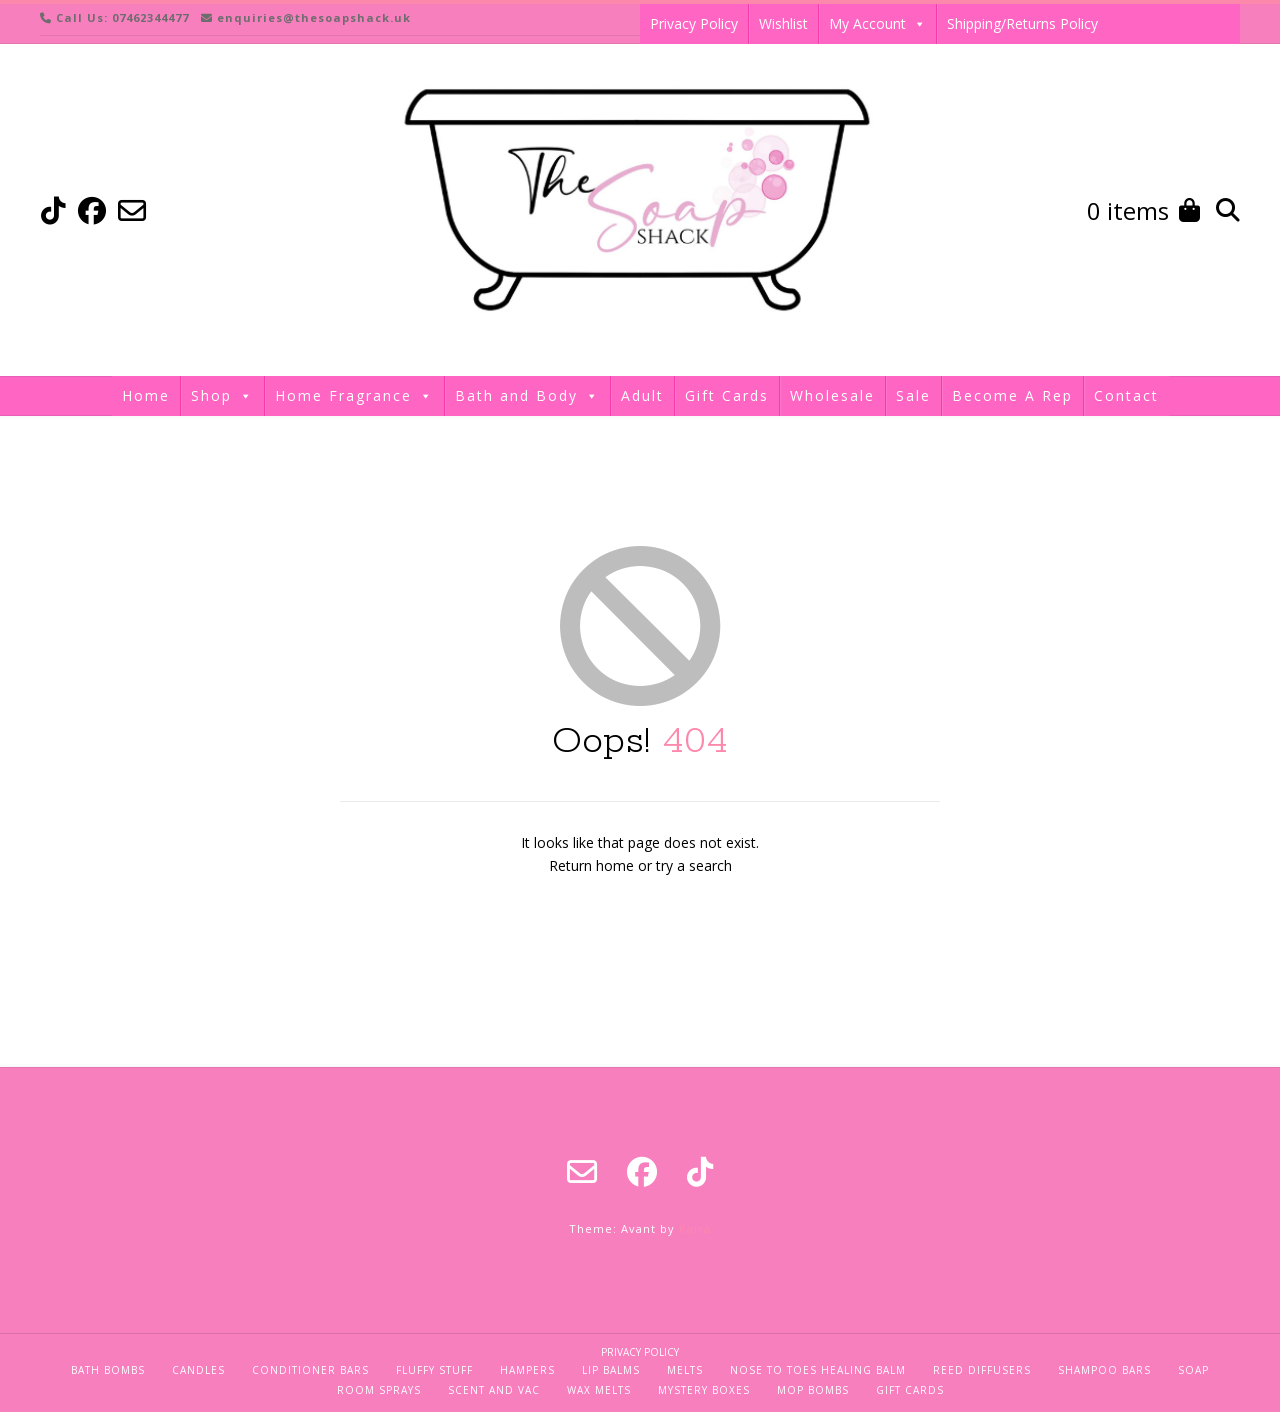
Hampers (527, 1370)
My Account (877, 24)
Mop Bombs (813, 1390)
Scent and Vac (494, 1390)
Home (146, 395)
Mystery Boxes (704, 1390)
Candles (198, 1370)
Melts (685, 1370)
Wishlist (783, 23)
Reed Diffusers (982, 1370)
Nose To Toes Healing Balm (818, 1370)
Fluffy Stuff (434, 1370)
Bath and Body (527, 396)
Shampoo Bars (1104, 1370)
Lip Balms (611, 1370)
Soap (1193, 1370)
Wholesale (832, 395)
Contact (1126, 395)
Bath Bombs (108, 1370)
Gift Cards (727, 395)
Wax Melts (599, 1390)
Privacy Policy (694, 23)
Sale (913, 395)
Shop (222, 396)
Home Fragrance (354, 396)
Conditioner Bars (310, 1370)
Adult (642, 395)
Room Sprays (379, 1390)
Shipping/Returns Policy (1022, 23)
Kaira (695, 1228)
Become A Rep (1012, 395)
